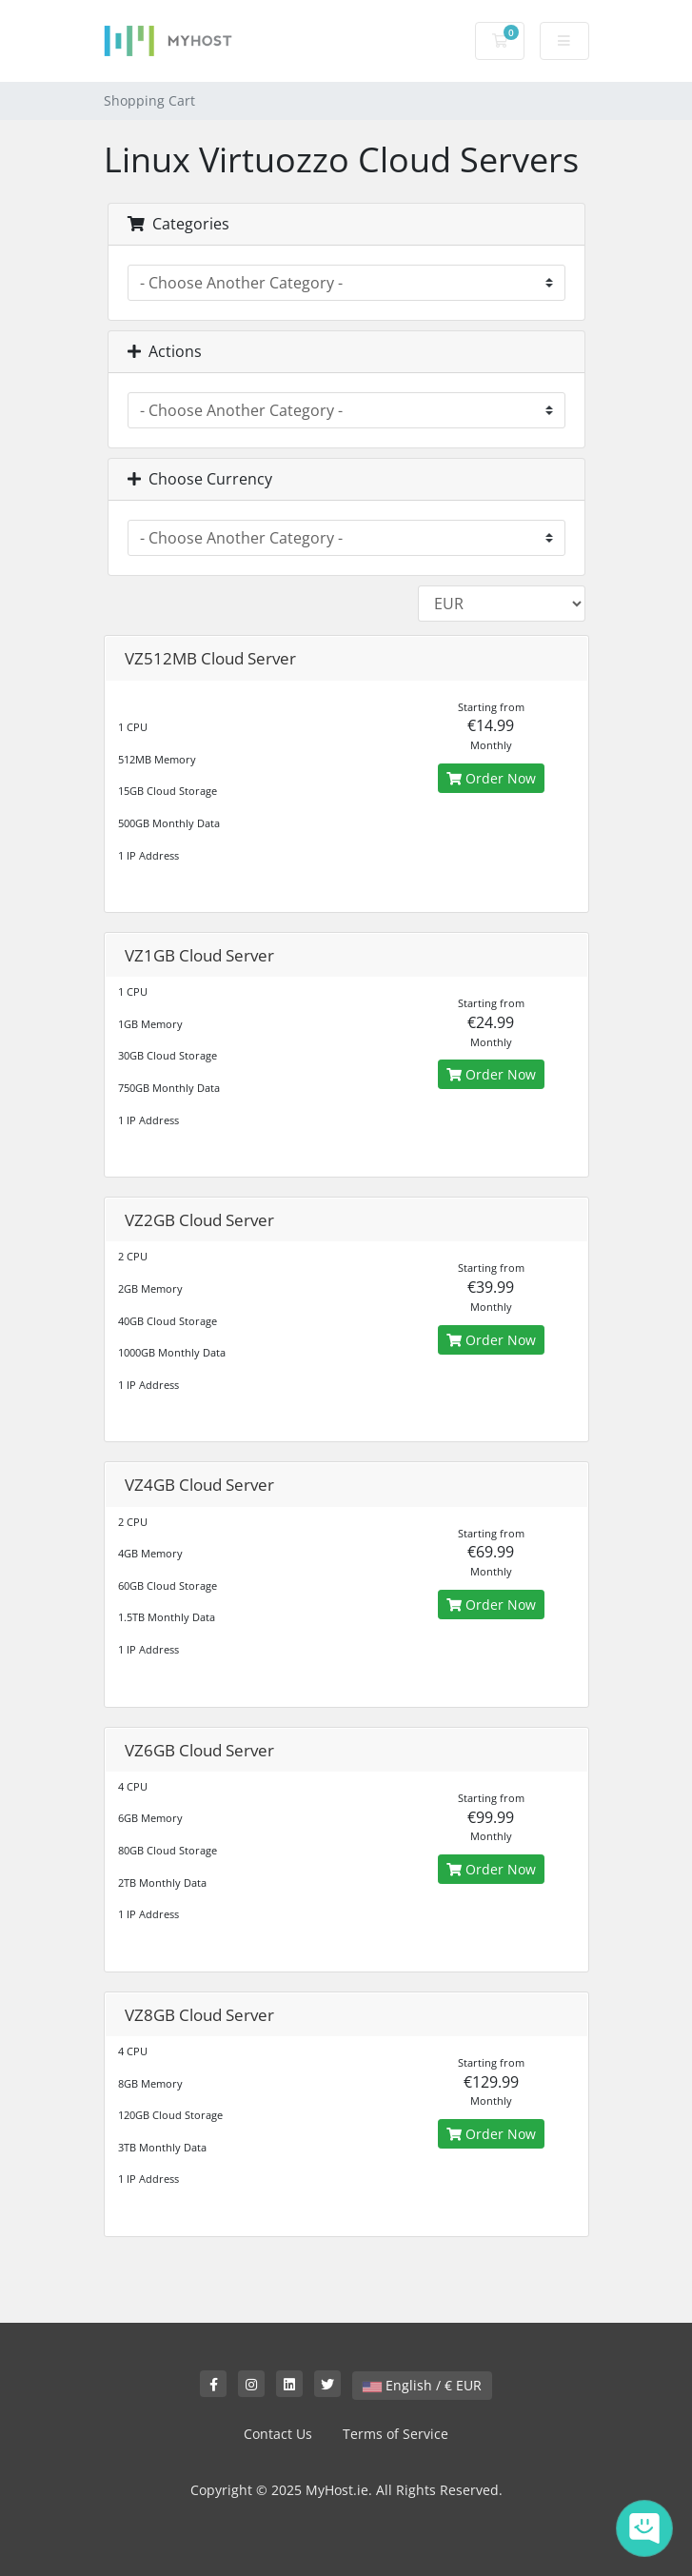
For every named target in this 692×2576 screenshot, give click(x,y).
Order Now (491, 778)
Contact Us (278, 2434)
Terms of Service (395, 2434)
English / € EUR (422, 2385)
